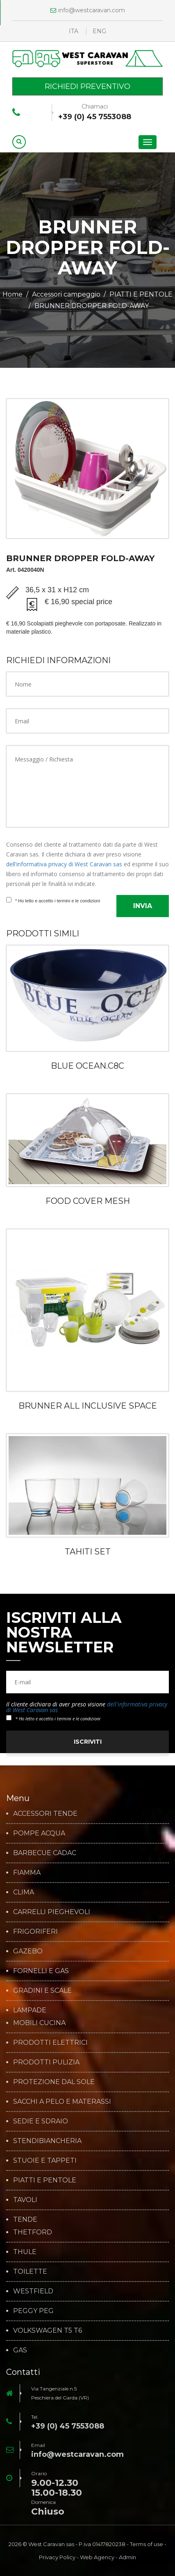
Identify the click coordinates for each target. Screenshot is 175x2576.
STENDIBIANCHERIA (47, 2141)
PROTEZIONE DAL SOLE (54, 2082)
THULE (24, 2252)
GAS (20, 2350)
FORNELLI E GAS (41, 1971)
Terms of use (146, 2544)
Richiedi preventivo (87, 86)
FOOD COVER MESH (87, 1201)
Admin (127, 2557)
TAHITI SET (88, 1551)
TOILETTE (30, 2271)
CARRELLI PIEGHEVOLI (51, 1912)
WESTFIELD (33, 2291)
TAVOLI (25, 2200)
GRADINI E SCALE (42, 1990)
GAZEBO (28, 1951)
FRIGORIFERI (35, 1931)
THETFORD (32, 2232)
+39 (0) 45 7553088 (94, 116)
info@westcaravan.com (87, 10)
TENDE (25, 2219)
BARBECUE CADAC (44, 1853)
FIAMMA (27, 1872)
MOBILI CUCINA (39, 2023)
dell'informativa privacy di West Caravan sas (64, 864)
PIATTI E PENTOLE (141, 294)
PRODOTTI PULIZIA (46, 2062)
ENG (99, 31)
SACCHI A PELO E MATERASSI (62, 2101)
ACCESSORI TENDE (45, 1813)
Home (12, 294)
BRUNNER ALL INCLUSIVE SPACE (87, 1406)
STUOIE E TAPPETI (45, 2160)
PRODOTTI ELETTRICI (50, 2042)
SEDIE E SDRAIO (40, 2121)
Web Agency (97, 2557)
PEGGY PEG (33, 2311)
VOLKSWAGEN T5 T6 (47, 2330)
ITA (73, 31)
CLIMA (23, 1892)
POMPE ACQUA (39, 1833)
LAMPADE (29, 2010)
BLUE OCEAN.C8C (87, 1066)
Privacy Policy (57, 2557)
